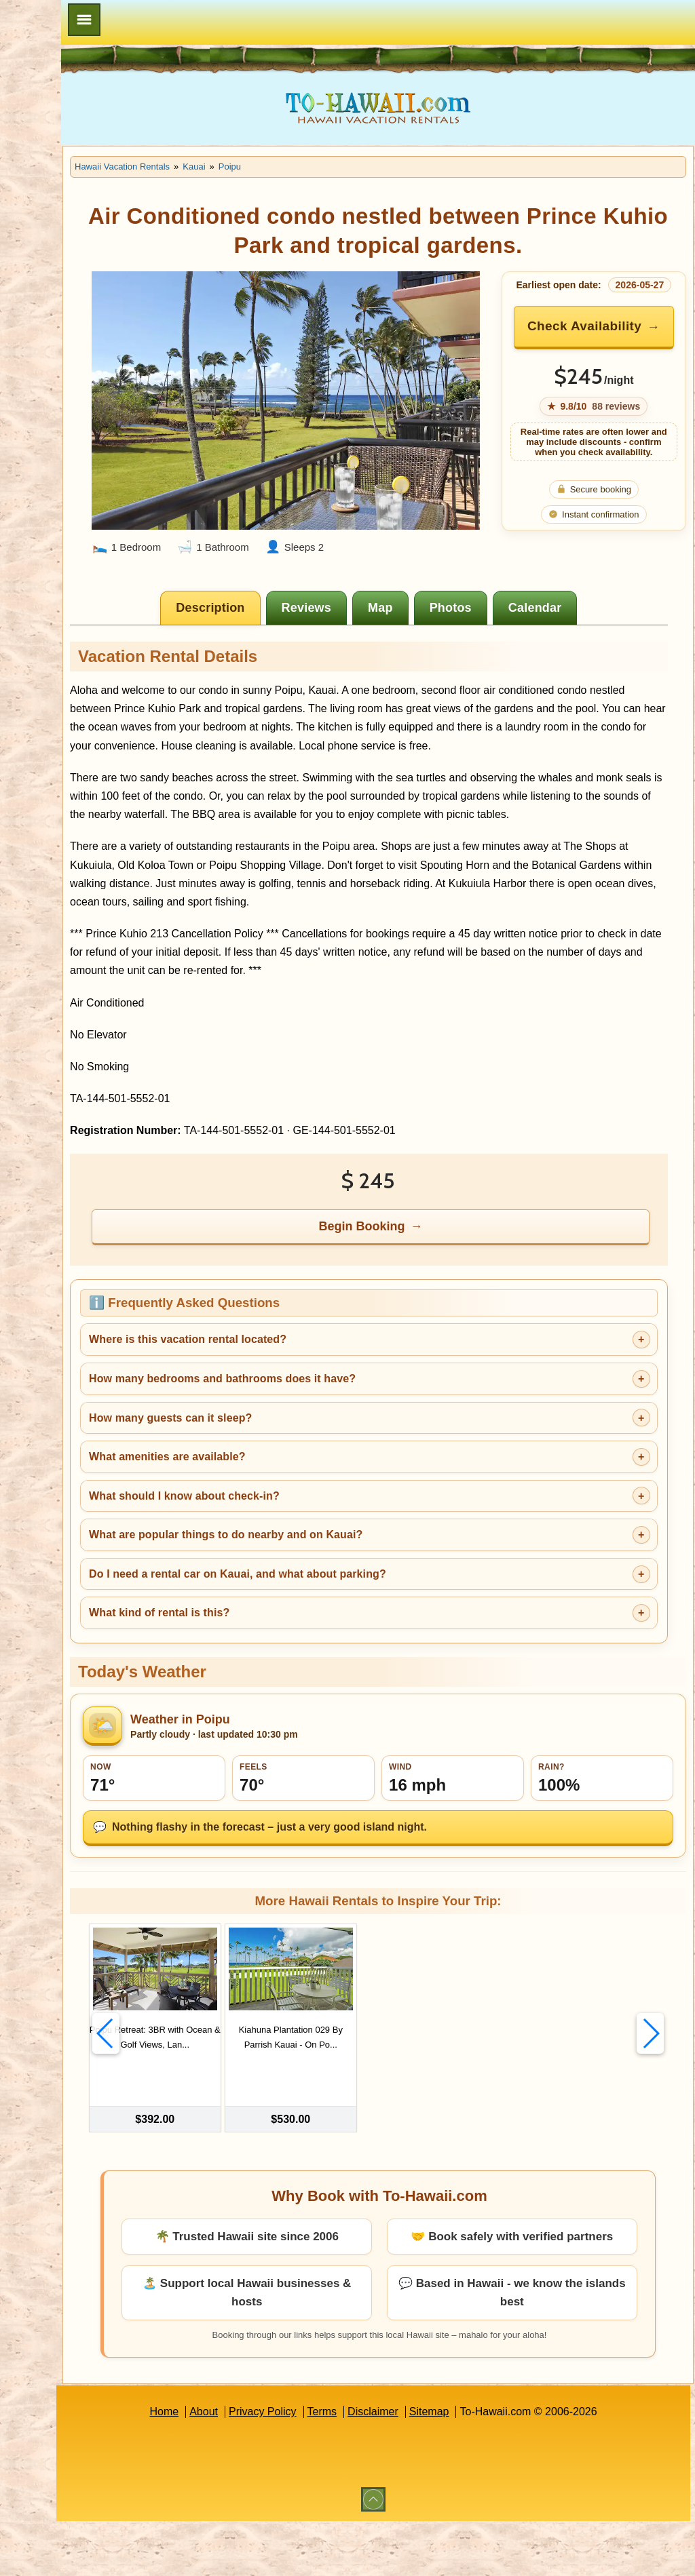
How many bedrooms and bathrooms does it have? (344, 1437)
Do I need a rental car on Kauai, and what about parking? (359, 1632)
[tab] (273, 611)
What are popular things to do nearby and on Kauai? (348, 1593)
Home (225, 2466)
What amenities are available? (289, 1515)
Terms (383, 2466)
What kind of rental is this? (281, 1671)
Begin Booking (424, 1284)
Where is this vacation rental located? (310, 1398)
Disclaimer (434, 2466)
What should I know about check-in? (306, 1554)
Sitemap (490, 2466)
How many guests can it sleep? (292, 1476)
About (264, 2466)
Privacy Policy (324, 2466)
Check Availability (602, 344)
